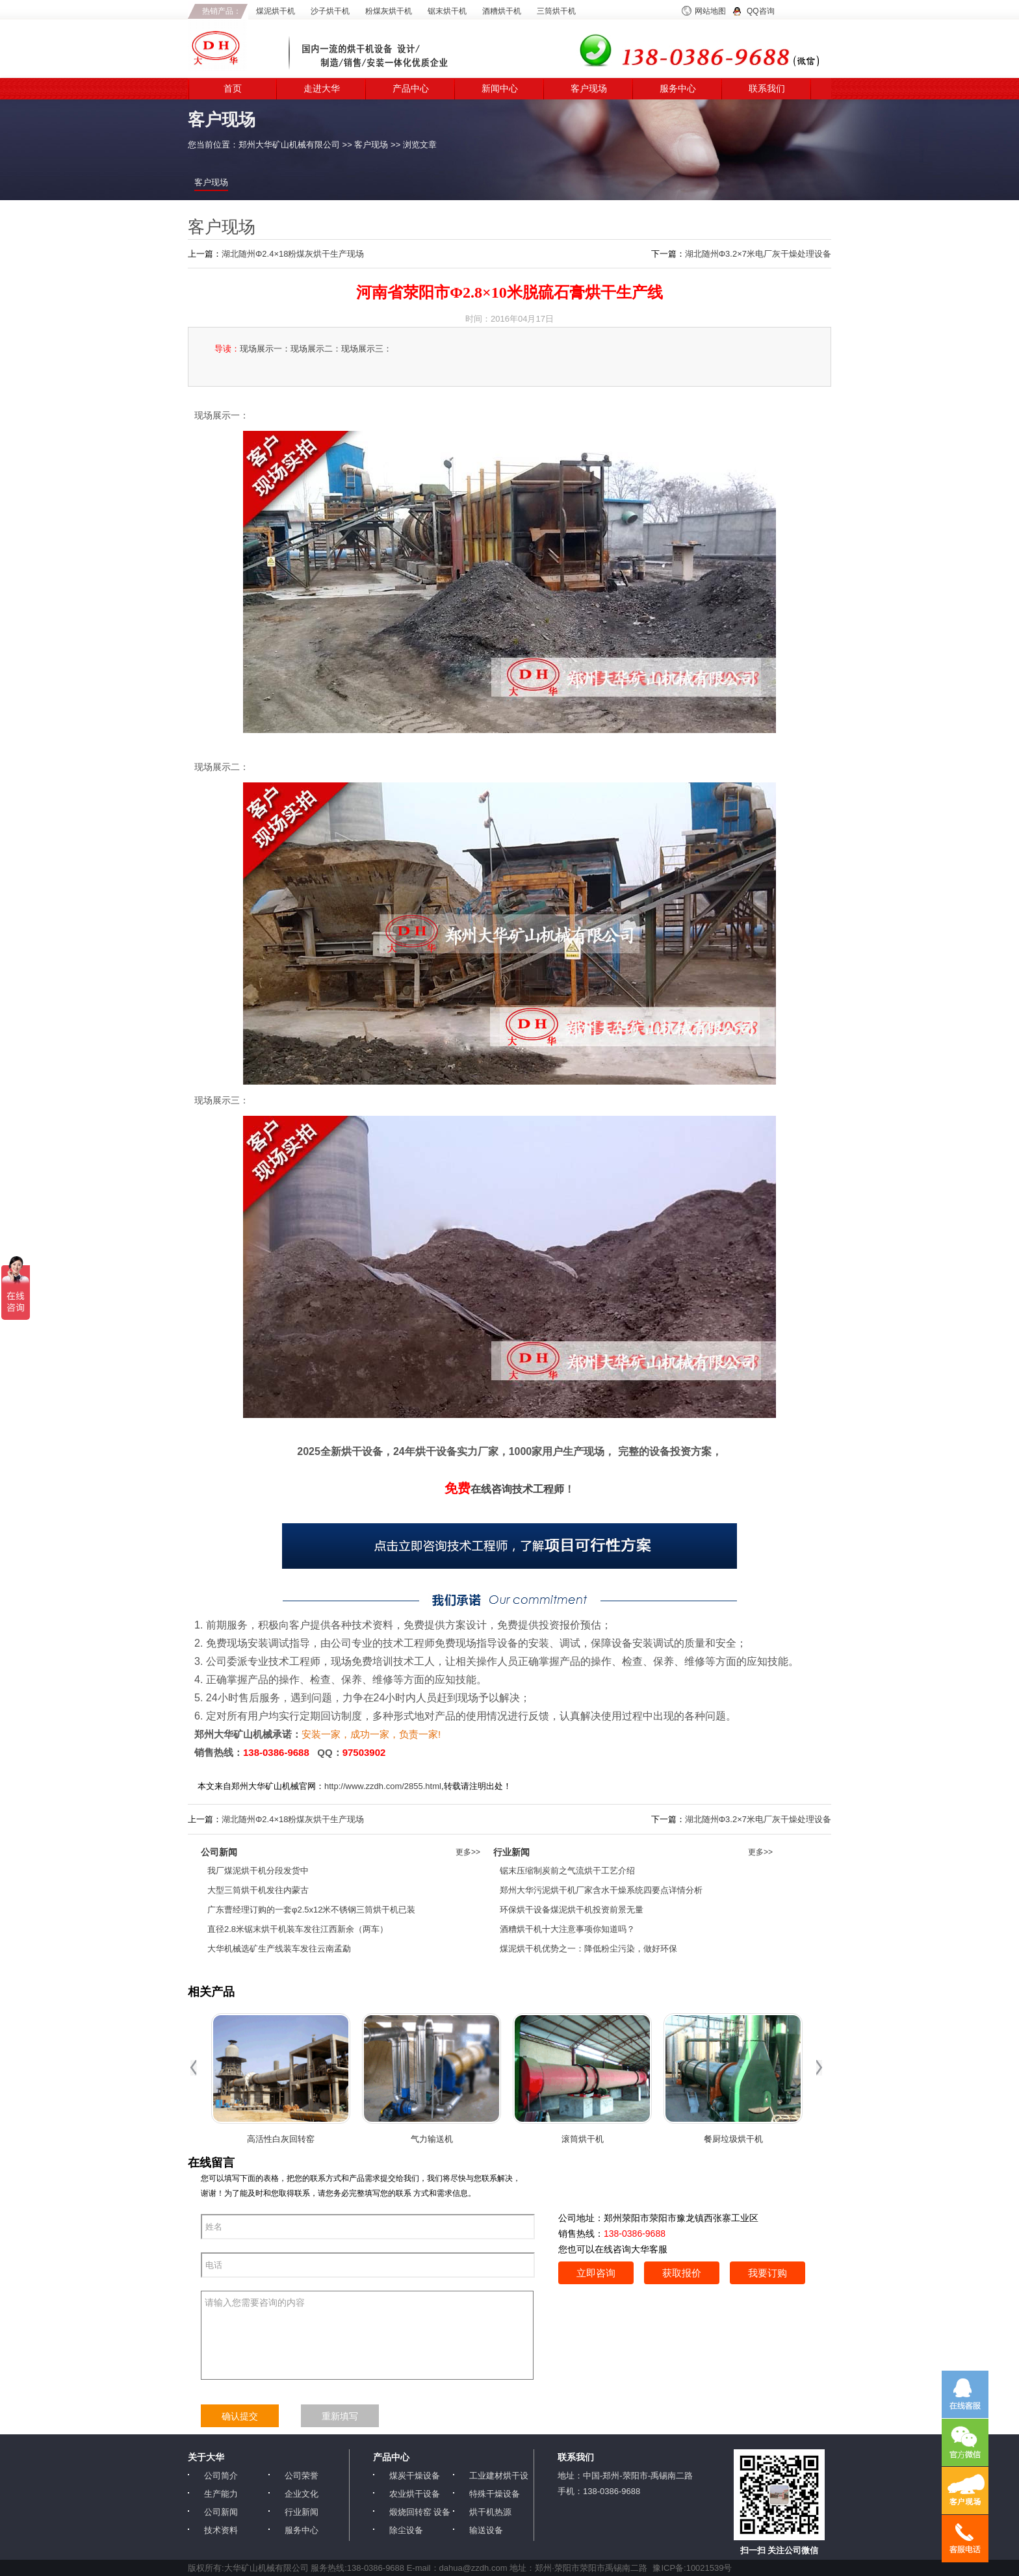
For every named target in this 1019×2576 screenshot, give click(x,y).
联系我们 (767, 89)
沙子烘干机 (330, 11)
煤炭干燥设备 (414, 2475)
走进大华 (321, 89)
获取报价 (681, 2272)
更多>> (468, 1852)
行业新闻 (301, 2512)
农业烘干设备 (414, 2494)
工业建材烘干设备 (498, 2476)
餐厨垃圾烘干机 (733, 2139)
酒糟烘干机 (501, 11)
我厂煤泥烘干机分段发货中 (258, 1870)
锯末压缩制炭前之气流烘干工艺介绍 (567, 1870)
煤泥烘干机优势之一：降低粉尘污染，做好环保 (588, 1948)
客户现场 (589, 89)
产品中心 (411, 89)
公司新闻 (221, 2512)
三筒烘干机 (556, 11)
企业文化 (301, 2494)
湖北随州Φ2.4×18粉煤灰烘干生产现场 (293, 254)
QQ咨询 (761, 11)
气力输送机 (432, 2139)
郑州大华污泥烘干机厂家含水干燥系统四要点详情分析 (601, 1890)
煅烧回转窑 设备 (420, 2512)
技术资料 (221, 2530)
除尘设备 (406, 2530)
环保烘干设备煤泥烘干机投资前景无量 (571, 1909)
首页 (233, 89)
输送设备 (486, 2530)
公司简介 (221, 2475)
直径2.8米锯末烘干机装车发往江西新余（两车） (297, 1929)
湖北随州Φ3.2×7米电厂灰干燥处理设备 (758, 254)
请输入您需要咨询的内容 (367, 2335)
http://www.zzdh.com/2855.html (382, 1786)
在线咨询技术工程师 (504, 1489)
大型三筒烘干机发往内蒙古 (258, 1890)
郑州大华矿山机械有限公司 (289, 144)
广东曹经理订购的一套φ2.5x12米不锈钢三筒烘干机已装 (311, 1909)
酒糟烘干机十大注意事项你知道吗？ (567, 1929)
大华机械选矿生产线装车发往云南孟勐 (279, 1948)
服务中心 (678, 89)
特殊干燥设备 (494, 2494)
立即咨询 (595, 2272)
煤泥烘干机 (275, 11)
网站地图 (710, 11)
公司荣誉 (301, 2475)
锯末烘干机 (447, 11)
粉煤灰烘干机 (388, 11)
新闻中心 (500, 89)
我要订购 (767, 2272)
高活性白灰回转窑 (281, 2139)
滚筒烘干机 (582, 2139)
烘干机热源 (490, 2512)
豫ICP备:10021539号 (692, 2568)
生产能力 (221, 2494)
